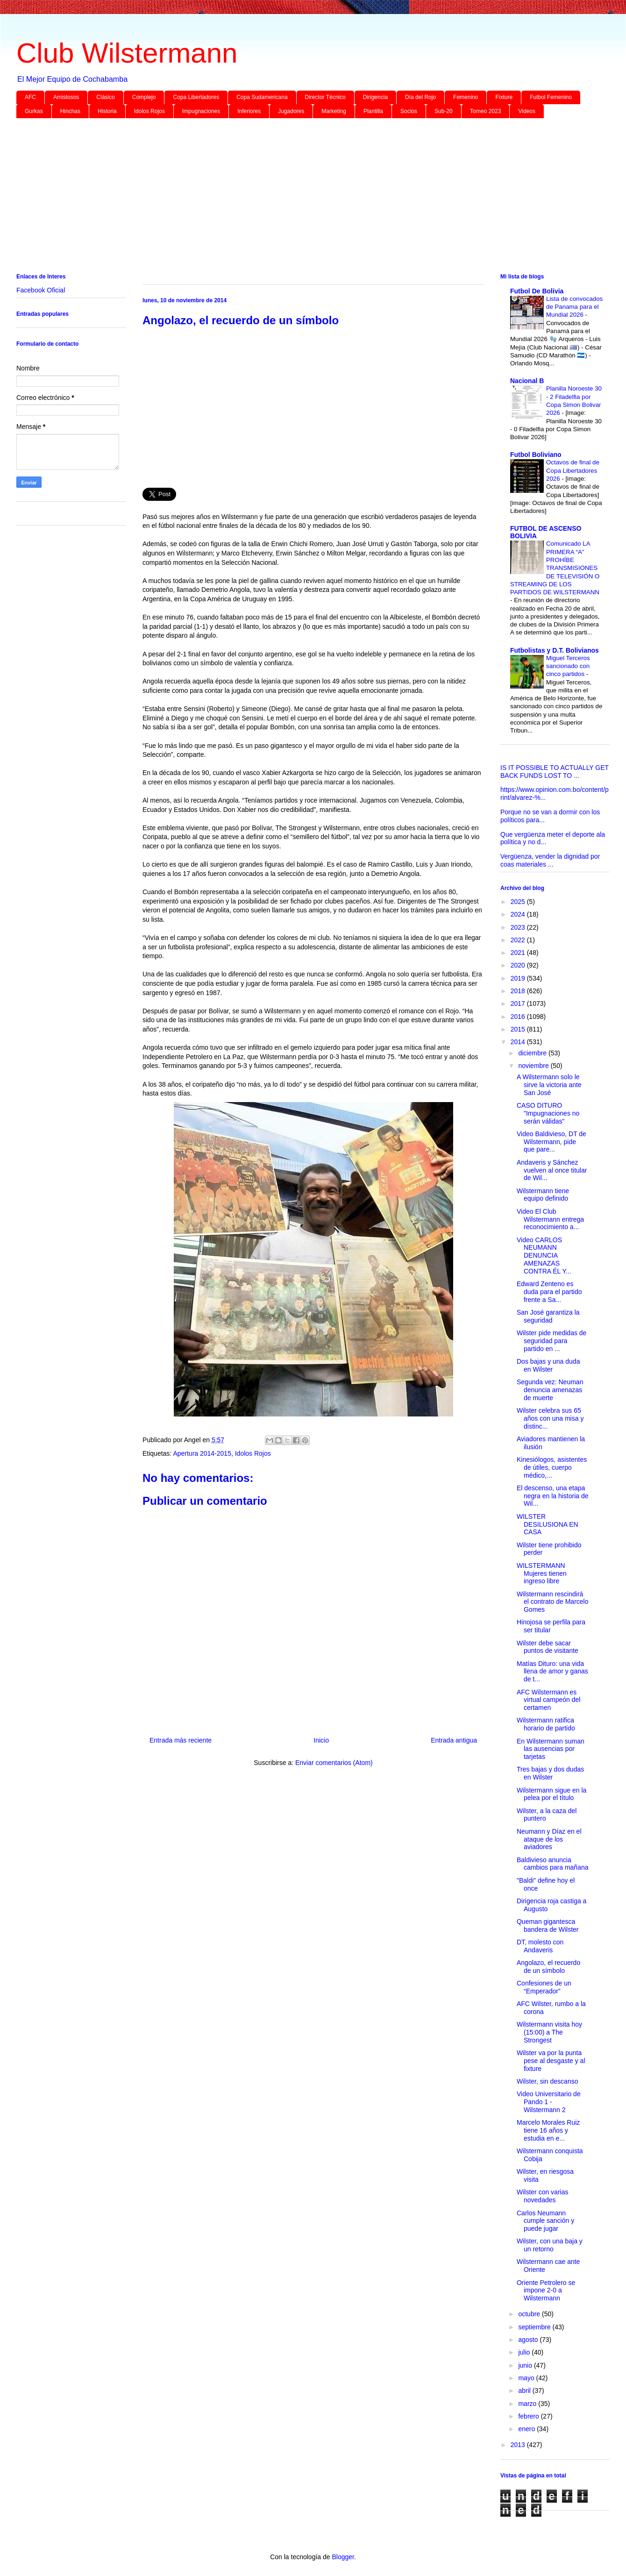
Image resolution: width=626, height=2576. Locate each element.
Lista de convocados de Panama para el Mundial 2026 (574, 307)
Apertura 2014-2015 (202, 1453)
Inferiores (249, 111)
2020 (519, 965)
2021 (519, 952)
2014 (519, 1042)
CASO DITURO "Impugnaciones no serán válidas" (548, 1113)
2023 (519, 927)
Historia (107, 111)
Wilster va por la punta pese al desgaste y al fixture (551, 2060)
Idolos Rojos (149, 111)
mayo (527, 2378)
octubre (530, 2314)
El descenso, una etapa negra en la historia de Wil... (553, 1496)
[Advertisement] (296, 197)
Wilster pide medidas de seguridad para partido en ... (551, 1340)
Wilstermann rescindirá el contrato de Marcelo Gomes (553, 1602)
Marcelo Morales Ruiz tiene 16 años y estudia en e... (548, 2130)
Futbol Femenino (551, 97)
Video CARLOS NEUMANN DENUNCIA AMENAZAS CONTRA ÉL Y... (544, 1255)
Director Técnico (325, 97)
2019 (519, 978)
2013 (519, 2444)
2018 (519, 991)
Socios (408, 111)
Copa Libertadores (196, 97)
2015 (519, 1029)
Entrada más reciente (180, 1740)
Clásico (105, 97)
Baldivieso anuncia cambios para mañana (553, 1864)
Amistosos (66, 97)
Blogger (343, 2557)
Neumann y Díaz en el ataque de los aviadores (549, 1839)
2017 (519, 1003)
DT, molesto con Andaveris (540, 1946)
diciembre (533, 1053)
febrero (529, 2416)
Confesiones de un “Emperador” (544, 1987)
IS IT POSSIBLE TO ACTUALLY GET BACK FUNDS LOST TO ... (554, 771)
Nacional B (527, 380)
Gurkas (34, 111)
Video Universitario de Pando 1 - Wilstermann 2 (549, 2101)
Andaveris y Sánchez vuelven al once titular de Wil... (552, 1170)
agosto (529, 2339)
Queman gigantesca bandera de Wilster (548, 1925)
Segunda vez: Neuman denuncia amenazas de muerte (550, 1390)
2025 (519, 901)
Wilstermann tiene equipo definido (543, 1195)
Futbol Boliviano (536, 454)
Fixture (503, 97)
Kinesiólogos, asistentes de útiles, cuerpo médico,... (552, 1467)
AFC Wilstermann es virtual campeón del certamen (548, 1700)
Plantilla (373, 111)
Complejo (144, 97)
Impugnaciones (201, 111)
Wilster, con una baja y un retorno (550, 2245)
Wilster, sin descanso (547, 2081)
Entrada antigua (454, 1740)
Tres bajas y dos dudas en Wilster (550, 1773)
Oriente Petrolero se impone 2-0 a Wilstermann (546, 2290)
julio (525, 2352)
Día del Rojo (420, 97)
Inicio (321, 1740)
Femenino (465, 97)
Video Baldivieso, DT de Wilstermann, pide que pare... (551, 1141)
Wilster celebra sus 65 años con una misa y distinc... (550, 1418)
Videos (526, 111)
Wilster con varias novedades (542, 2196)
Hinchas (70, 111)
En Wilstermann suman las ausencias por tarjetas (550, 1749)
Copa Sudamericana (261, 97)
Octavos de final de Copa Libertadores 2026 (572, 470)
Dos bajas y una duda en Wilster (548, 1365)
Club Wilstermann (126, 53)
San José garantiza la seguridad (548, 1316)
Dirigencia (375, 97)
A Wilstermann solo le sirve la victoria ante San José (549, 1084)
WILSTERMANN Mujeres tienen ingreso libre (542, 1573)
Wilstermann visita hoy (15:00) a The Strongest (549, 2032)
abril (525, 2390)
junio (526, 2365)
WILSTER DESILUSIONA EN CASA (547, 1524)
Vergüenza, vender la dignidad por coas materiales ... (550, 860)
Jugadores (291, 111)
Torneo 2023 (485, 111)
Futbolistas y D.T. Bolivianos (554, 650)
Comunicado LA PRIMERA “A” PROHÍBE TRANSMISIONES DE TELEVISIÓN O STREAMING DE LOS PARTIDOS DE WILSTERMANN (554, 568)
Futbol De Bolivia (536, 291)
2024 (519, 914)
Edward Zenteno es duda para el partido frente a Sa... (549, 1291)
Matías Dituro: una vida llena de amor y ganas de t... (552, 1671)
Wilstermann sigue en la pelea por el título (551, 1794)
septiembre (535, 2327)
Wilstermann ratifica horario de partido (546, 1724)
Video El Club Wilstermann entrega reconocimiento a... (550, 1219)
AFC (30, 97)
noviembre (534, 1065)
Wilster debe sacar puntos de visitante (547, 1647)
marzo (528, 2403)
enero (527, 2429)
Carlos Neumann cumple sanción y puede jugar (545, 2221)
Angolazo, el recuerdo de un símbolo (548, 1966)
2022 (519, 940)
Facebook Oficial (40, 290)
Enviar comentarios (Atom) (334, 1762)
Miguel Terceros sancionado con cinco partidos (568, 666)
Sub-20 (443, 111)
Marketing (333, 111)
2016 (519, 1016)
